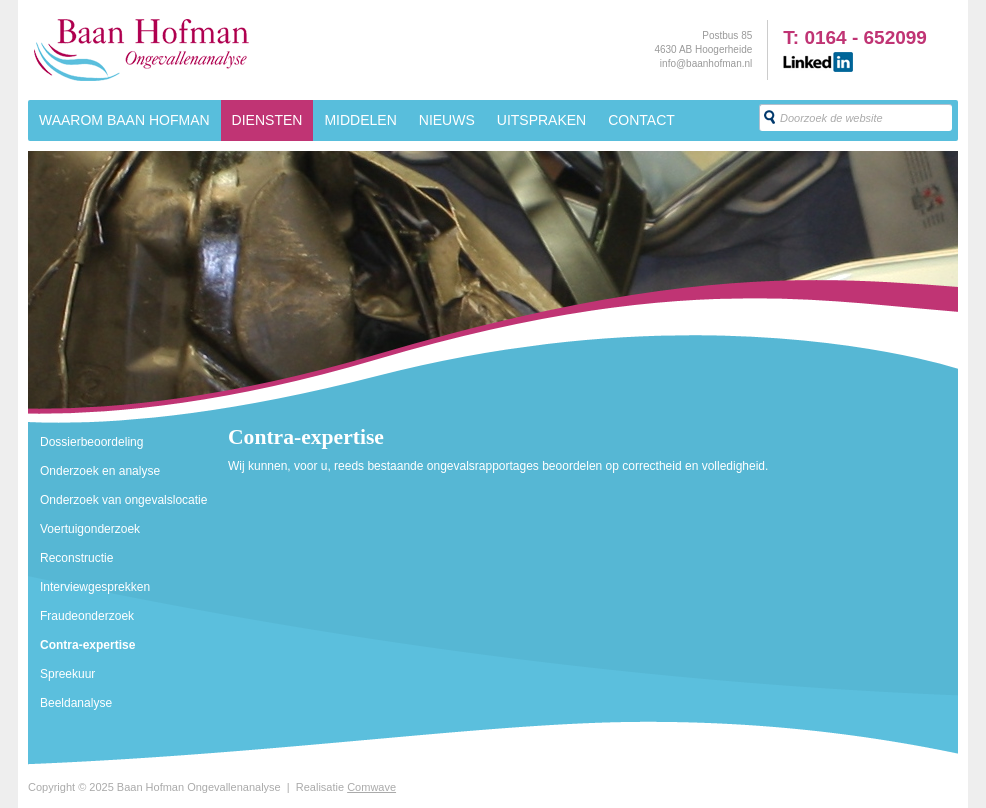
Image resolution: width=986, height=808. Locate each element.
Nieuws (447, 120)
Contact (641, 120)
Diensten (267, 120)
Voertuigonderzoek (90, 529)
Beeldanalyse (76, 703)
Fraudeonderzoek (87, 616)
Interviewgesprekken (95, 587)
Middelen (360, 120)
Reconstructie (76, 558)
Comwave (371, 787)
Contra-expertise (87, 645)
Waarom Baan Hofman (124, 120)
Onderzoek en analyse (100, 471)
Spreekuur (67, 674)
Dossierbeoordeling (91, 442)
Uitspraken (541, 120)
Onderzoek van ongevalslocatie (123, 500)
